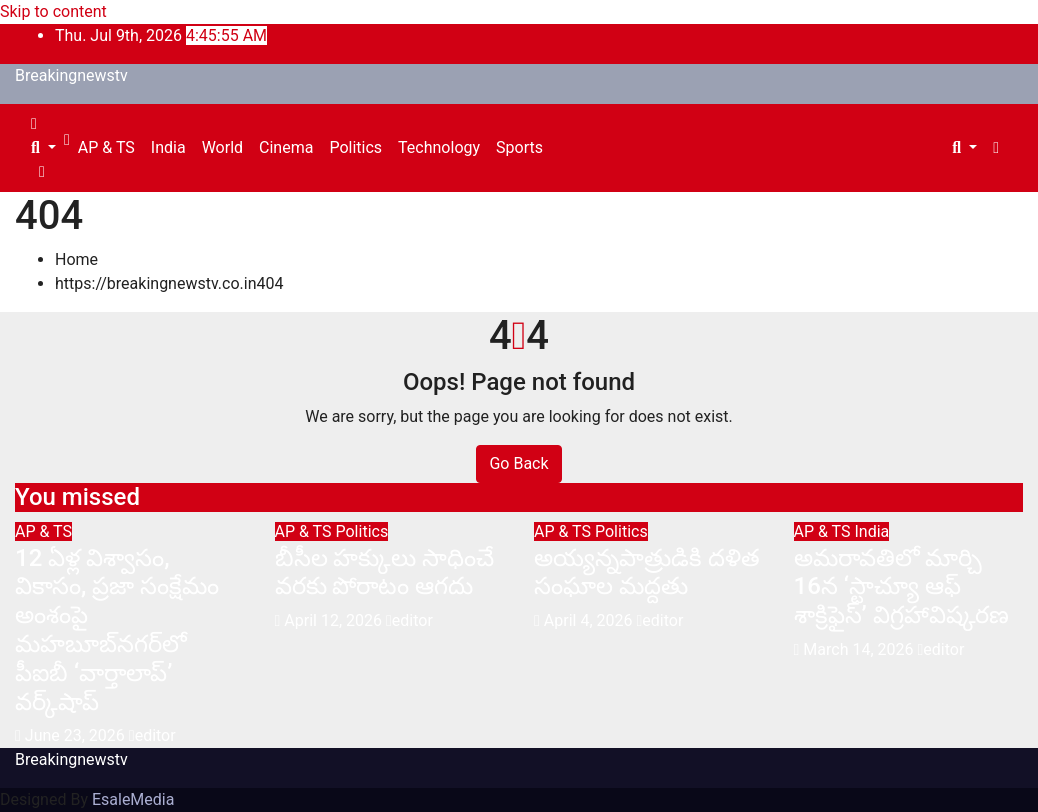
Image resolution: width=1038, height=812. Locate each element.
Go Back (518, 463)
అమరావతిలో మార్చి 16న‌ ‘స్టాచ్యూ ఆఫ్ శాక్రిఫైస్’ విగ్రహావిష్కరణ (901, 587)
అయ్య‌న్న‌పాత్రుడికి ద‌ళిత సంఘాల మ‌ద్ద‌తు (647, 572)
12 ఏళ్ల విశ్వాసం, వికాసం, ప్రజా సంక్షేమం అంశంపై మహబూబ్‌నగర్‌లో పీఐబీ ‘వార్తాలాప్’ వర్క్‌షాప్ (117, 630)
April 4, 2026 (590, 620)
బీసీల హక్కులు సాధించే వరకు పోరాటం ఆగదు (385, 572)
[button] (43, 147)
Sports (519, 147)
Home (76, 259)
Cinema (286, 147)
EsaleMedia (133, 799)
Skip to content (53, 11)
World (222, 147)
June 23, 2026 (77, 735)
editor (152, 735)
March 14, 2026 (860, 649)
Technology (439, 147)
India (168, 147)
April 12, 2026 (335, 620)
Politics (355, 147)
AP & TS (106, 147)
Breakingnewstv (71, 75)
